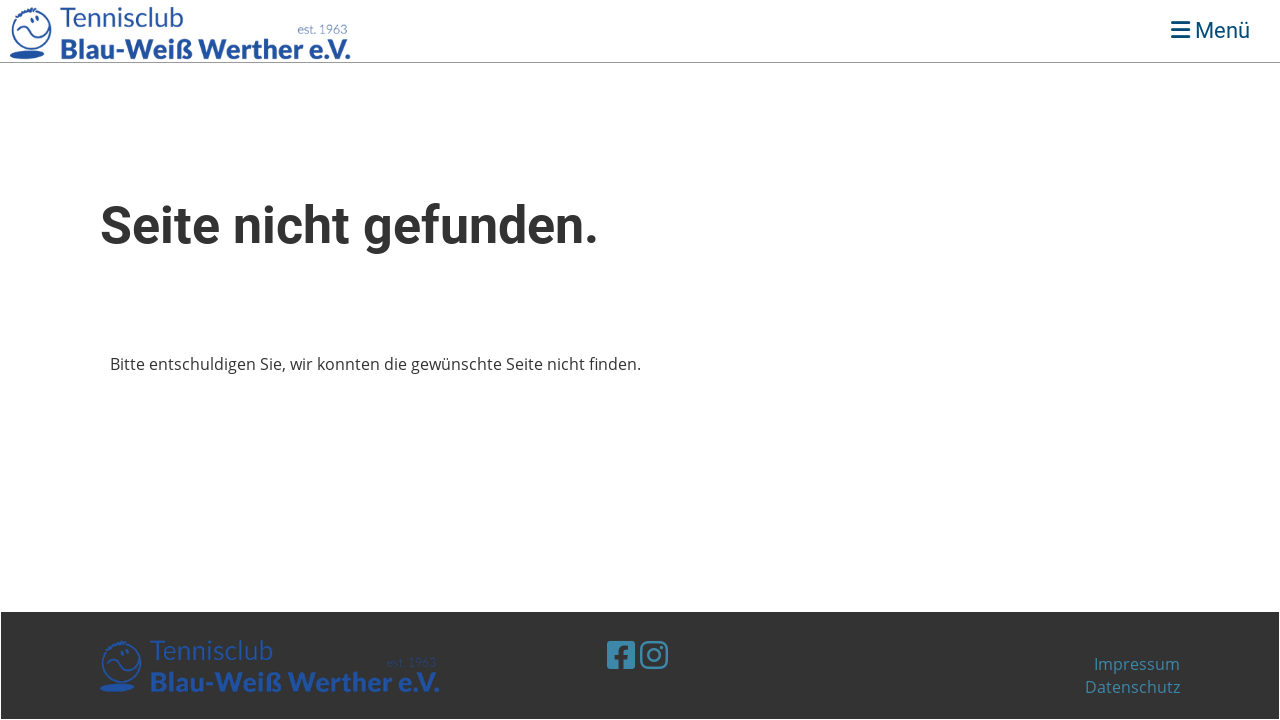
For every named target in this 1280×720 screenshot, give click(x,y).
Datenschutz (1132, 687)
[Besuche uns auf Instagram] (654, 654)
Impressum (1137, 664)
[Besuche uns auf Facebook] (621, 654)
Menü (1210, 30)
